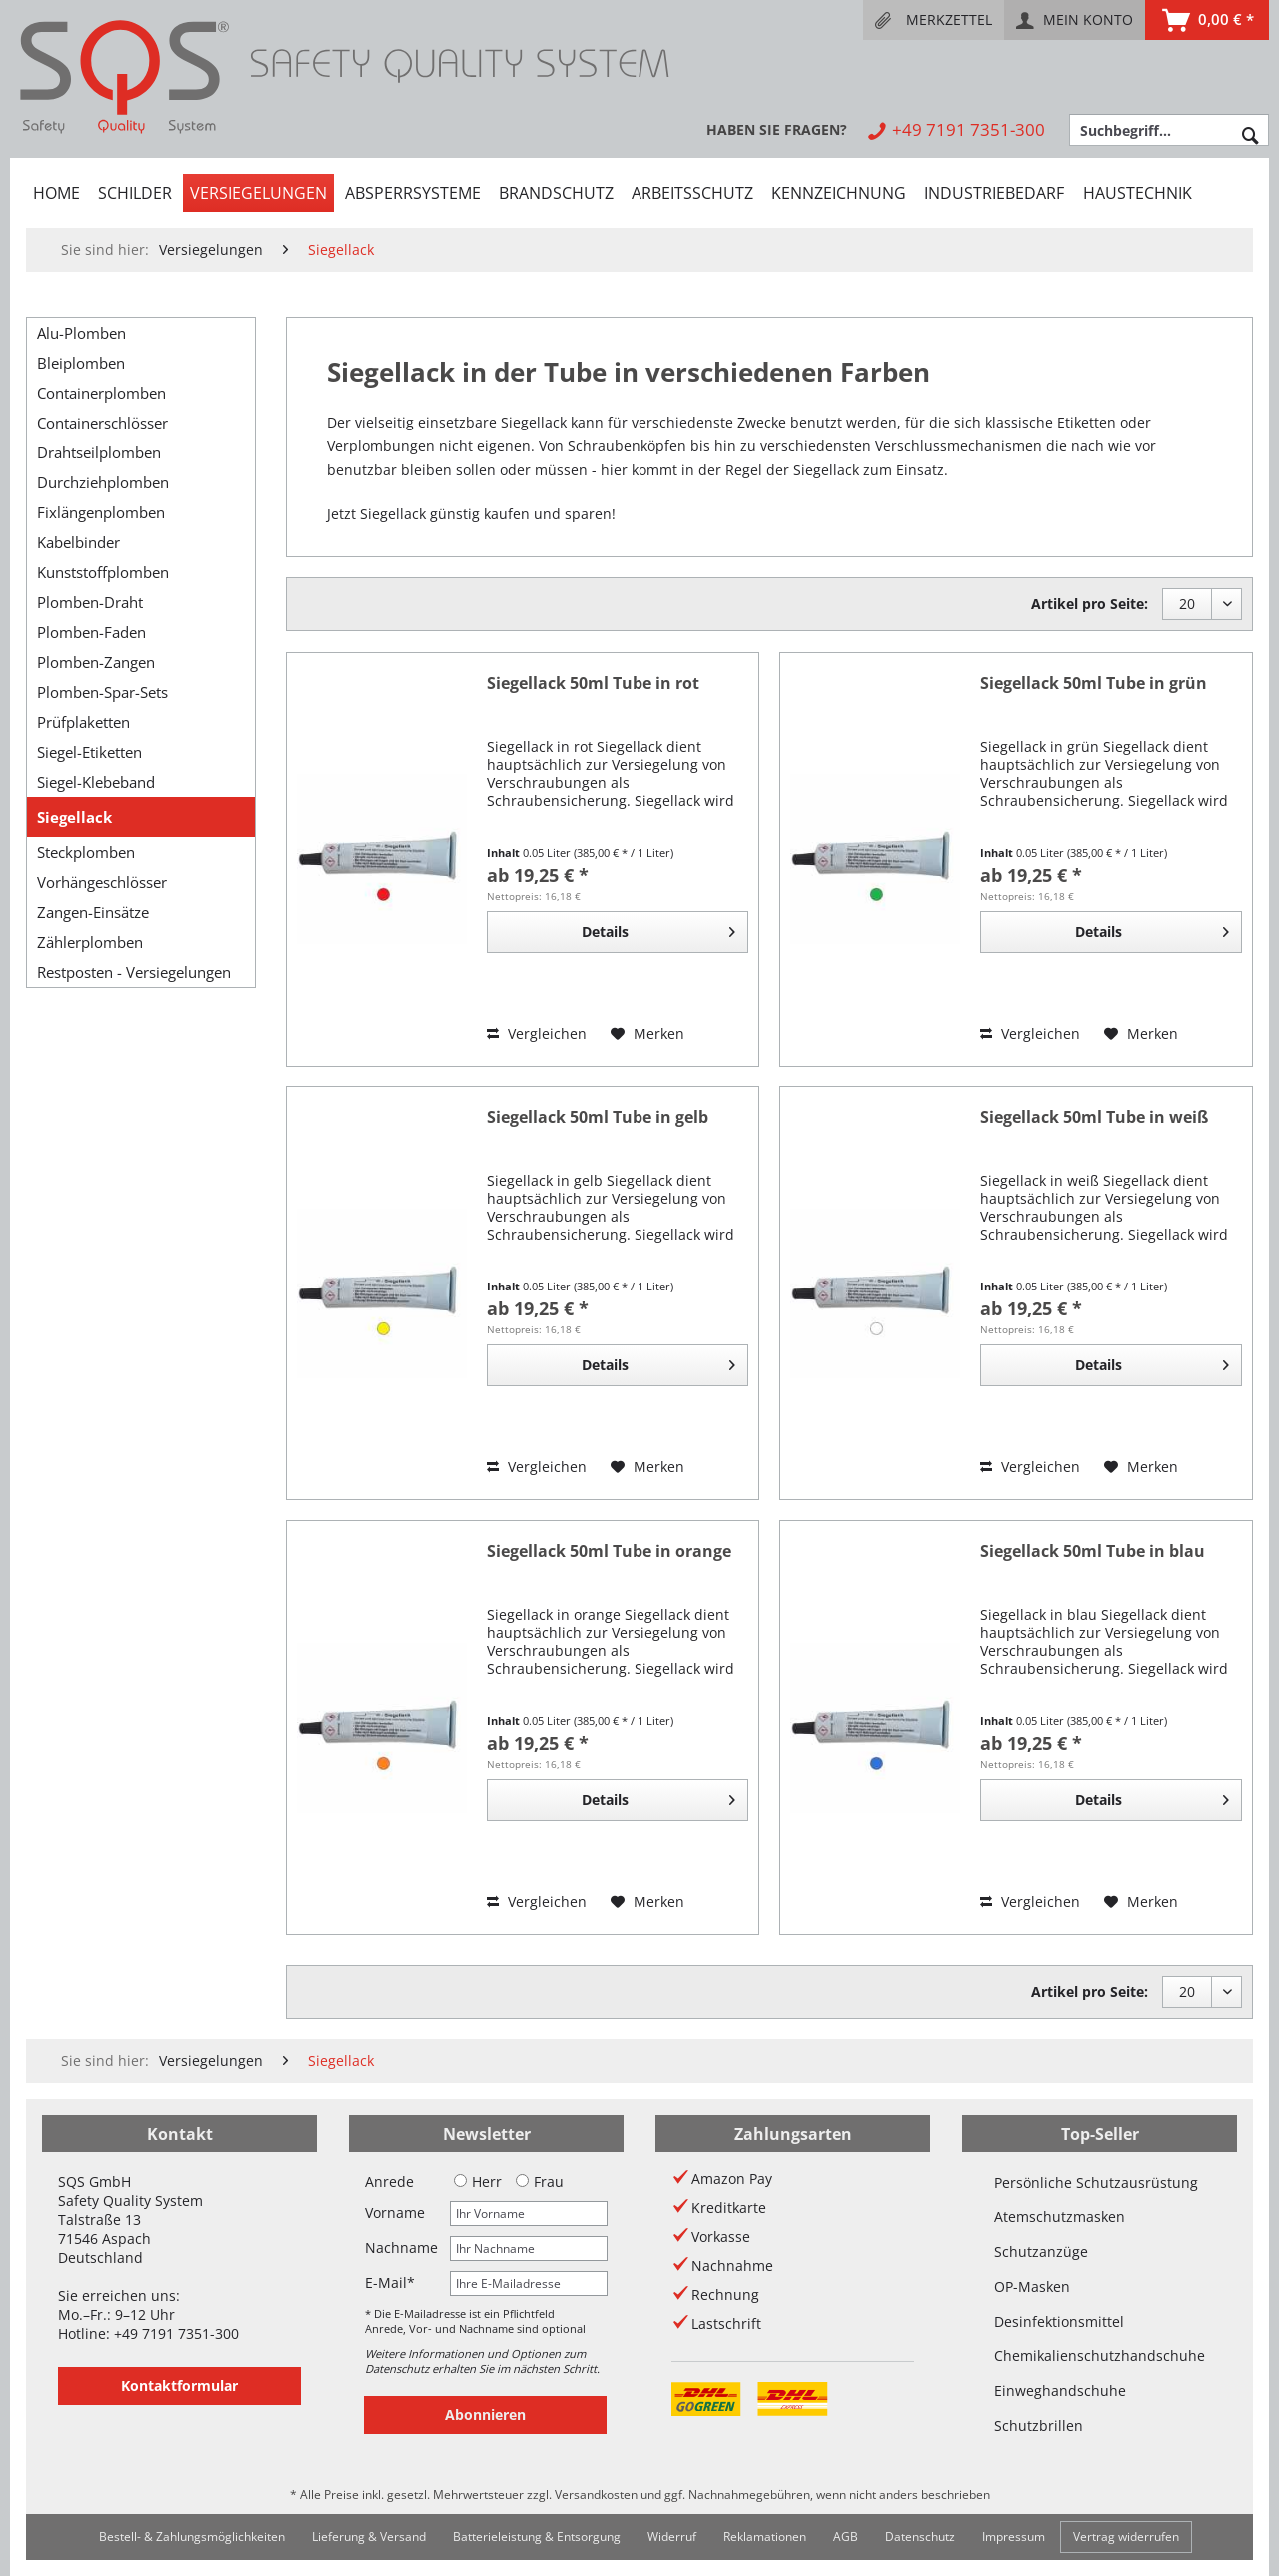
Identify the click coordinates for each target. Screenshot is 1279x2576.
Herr (478, 2181)
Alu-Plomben (81, 333)
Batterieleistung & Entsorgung (537, 2536)
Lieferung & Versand (369, 2536)
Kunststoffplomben (103, 572)
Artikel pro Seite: (1089, 603)
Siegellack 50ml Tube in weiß (1094, 1117)
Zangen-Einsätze (93, 912)
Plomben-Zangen (96, 662)
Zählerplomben (90, 942)
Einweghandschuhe (1060, 2390)
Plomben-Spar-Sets (102, 692)
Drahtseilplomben (99, 452)
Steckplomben (86, 852)
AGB (845, 2536)
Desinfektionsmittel (1059, 2321)
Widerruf (671, 2536)
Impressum (1013, 2536)
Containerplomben (101, 393)
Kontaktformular (179, 2385)
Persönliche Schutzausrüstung (1096, 2182)
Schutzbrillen (1038, 2425)
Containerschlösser (102, 422)
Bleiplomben (81, 363)
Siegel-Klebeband (96, 782)
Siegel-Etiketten (89, 752)
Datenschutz (920, 2536)
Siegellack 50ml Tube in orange (609, 1551)
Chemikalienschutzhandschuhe (1099, 2355)
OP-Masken (1032, 2286)
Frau (540, 2181)
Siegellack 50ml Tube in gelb (597, 1117)
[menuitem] (933, 20)
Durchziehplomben (103, 482)
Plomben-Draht (90, 602)
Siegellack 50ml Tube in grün (1093, 683)
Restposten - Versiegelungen (134, 972)
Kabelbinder (78, 542)
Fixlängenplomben (101, 512)
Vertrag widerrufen (1126, 2536)
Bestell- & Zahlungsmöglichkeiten (192, 2536)
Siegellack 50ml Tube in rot (593, 683)
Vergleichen (537, 1033)
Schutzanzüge (1041, 2251)
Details (658, 928)
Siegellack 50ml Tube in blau (1092, 1551)
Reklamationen (764, 2536)
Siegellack (74, 817)
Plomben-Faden (91, 632)
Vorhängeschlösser (102, 882)
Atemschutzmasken (1059, 2216)
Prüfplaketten (83, 722)
